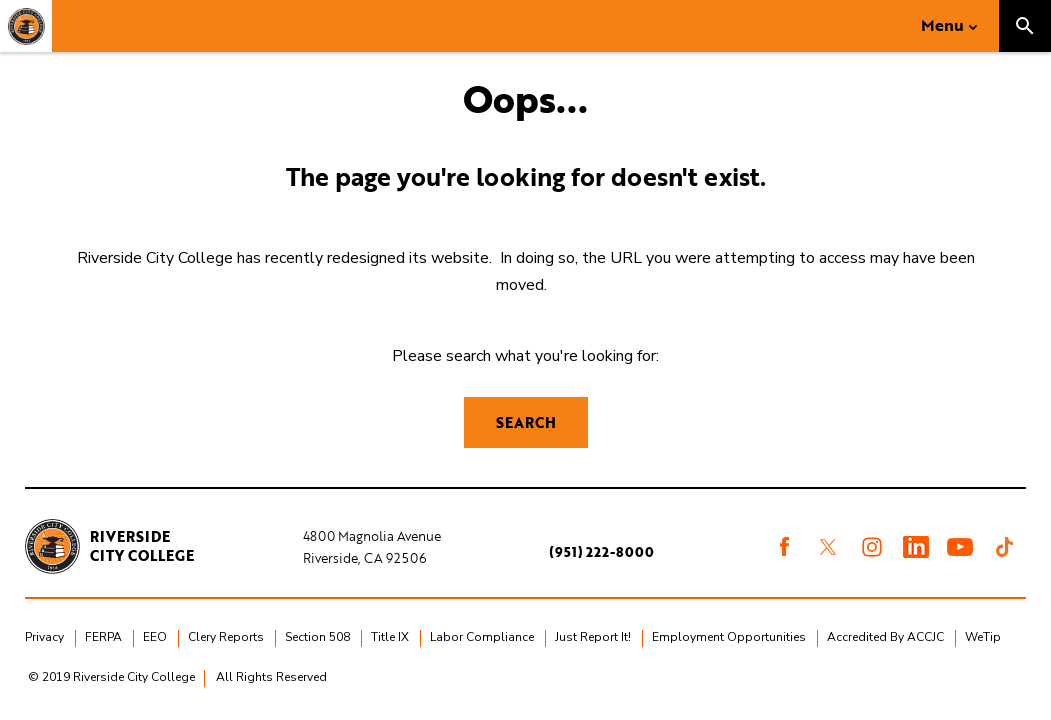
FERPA (103, 637)
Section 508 (317, 637)
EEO (155, 637)
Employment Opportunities (729, 637)
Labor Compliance (482, 637)
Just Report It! (593, 637)
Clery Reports (226, 637)
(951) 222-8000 (601, 552)
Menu (942, 25)
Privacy (44, 637)
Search (526, 422)
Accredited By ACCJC (885, 637)
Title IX (390, 637)
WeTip (983, 637)
